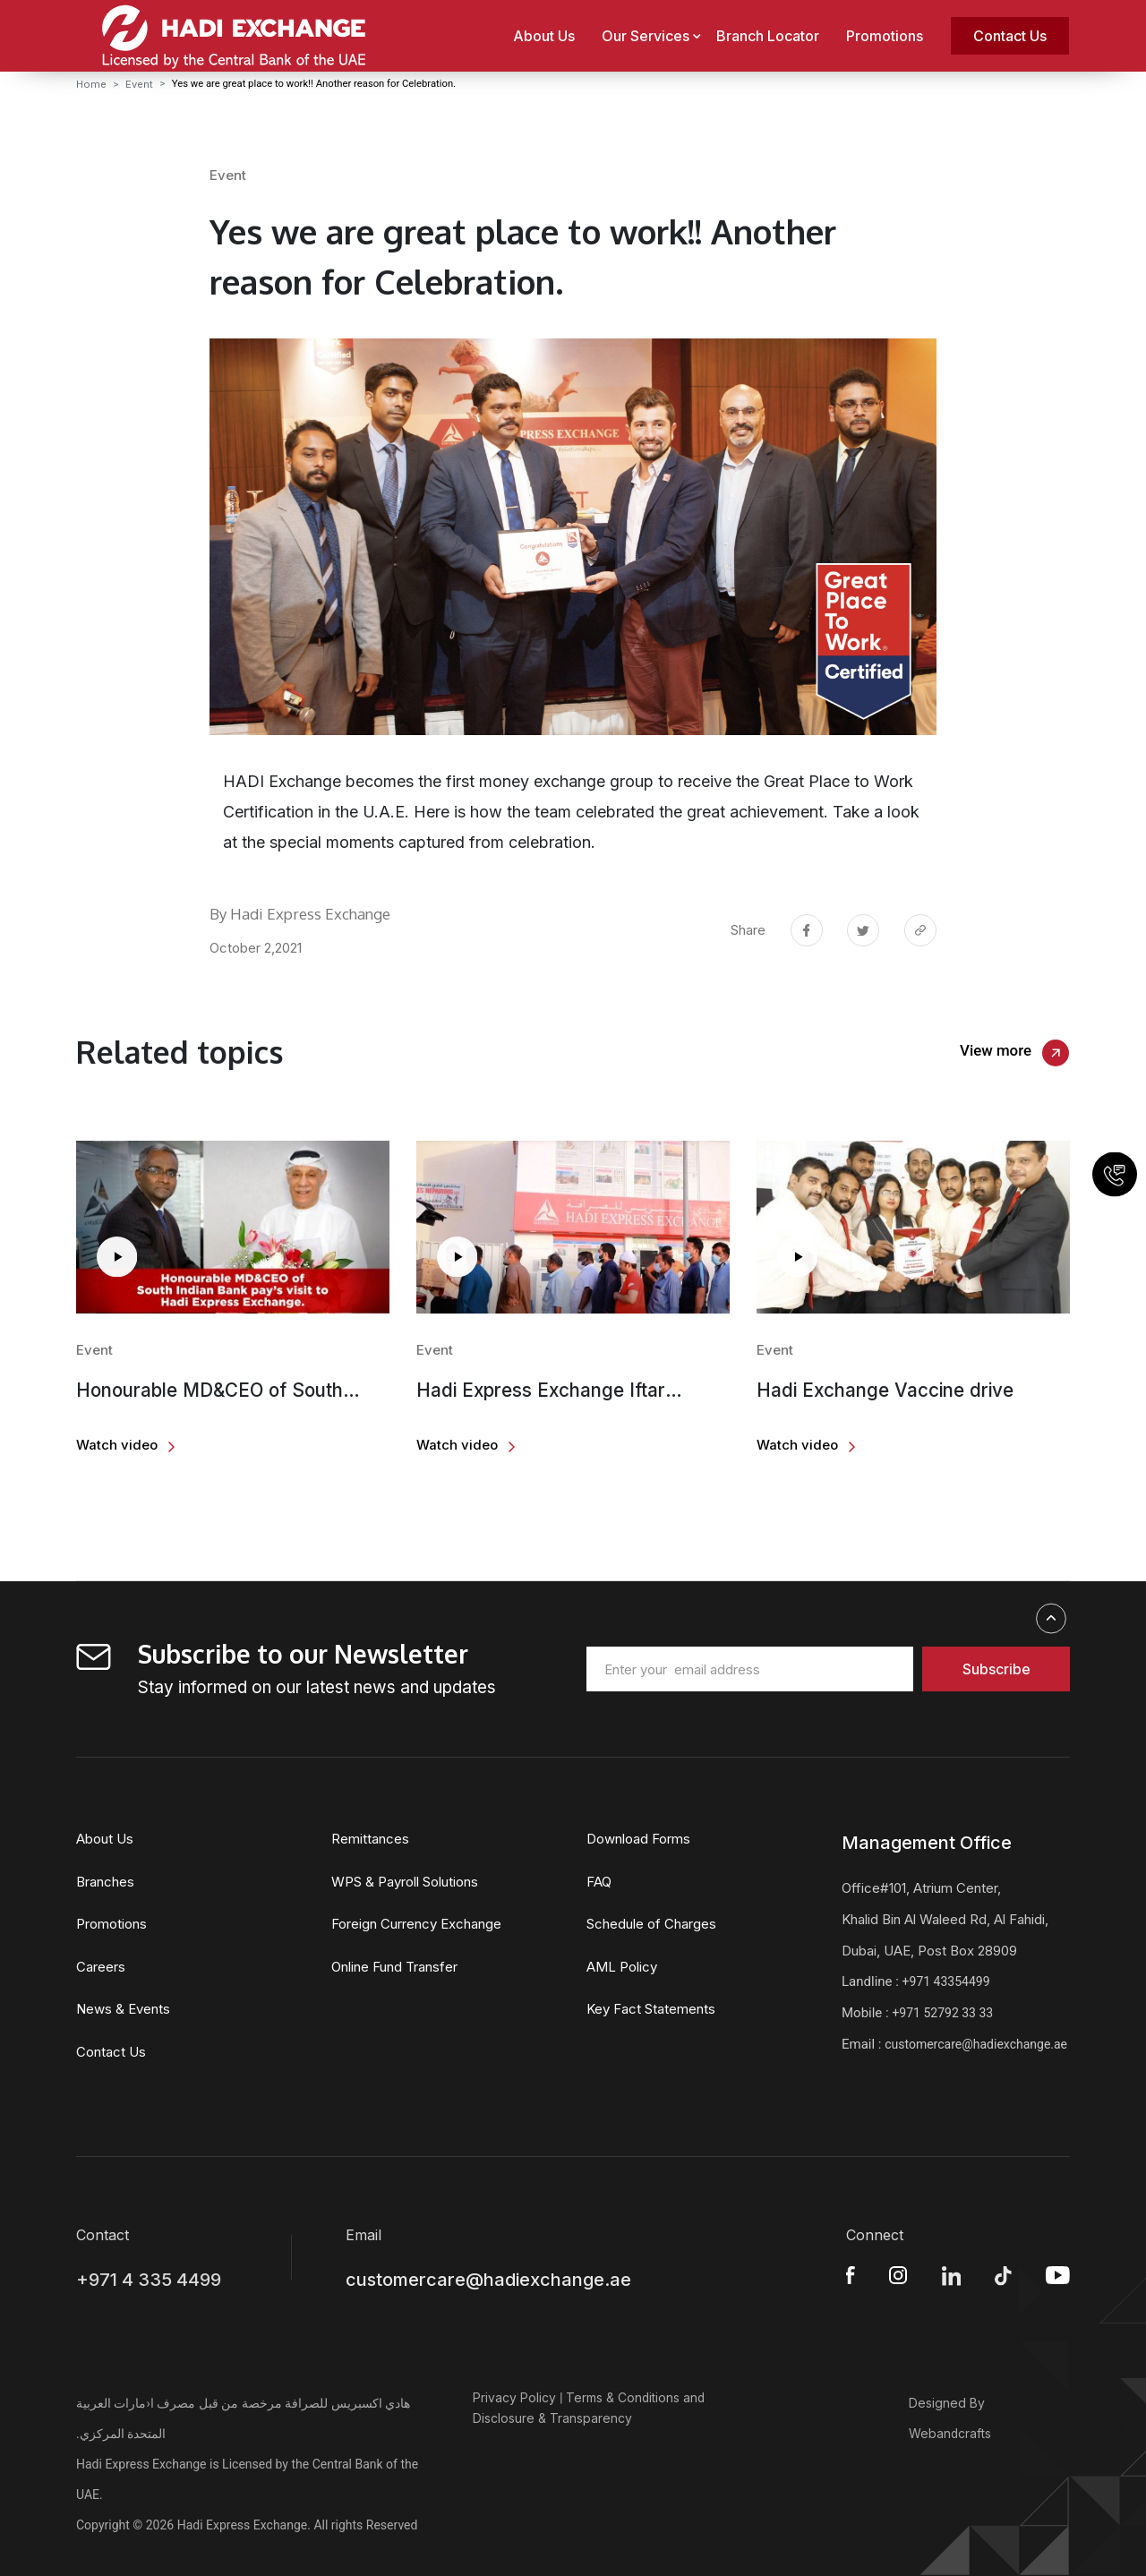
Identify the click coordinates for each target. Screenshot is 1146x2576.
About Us (544, 36)
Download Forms (638, 1838)
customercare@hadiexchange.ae (976, 2044)
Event (139, 84)
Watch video (117, 1444)
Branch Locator (767, 36)
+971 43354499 (946, 1981)
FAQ (598, 1881)
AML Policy (621, 1966)
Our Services (645, 36)
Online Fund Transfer (394, 1966)
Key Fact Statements (650, 2008)
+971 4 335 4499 (148, 2279)
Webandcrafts (950, 2433)
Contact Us (1010, 36)
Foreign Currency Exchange (416, 1923)
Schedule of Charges (651, 1923)
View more (995, 1050)
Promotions (884, 36)
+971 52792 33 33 (942, 2013)
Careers (100, 1966)
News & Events (123, 2008)
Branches (105, 1881)
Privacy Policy (514, 2397)
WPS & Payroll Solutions (404, 1881)
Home (91, 84)
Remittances (370, 1838)
